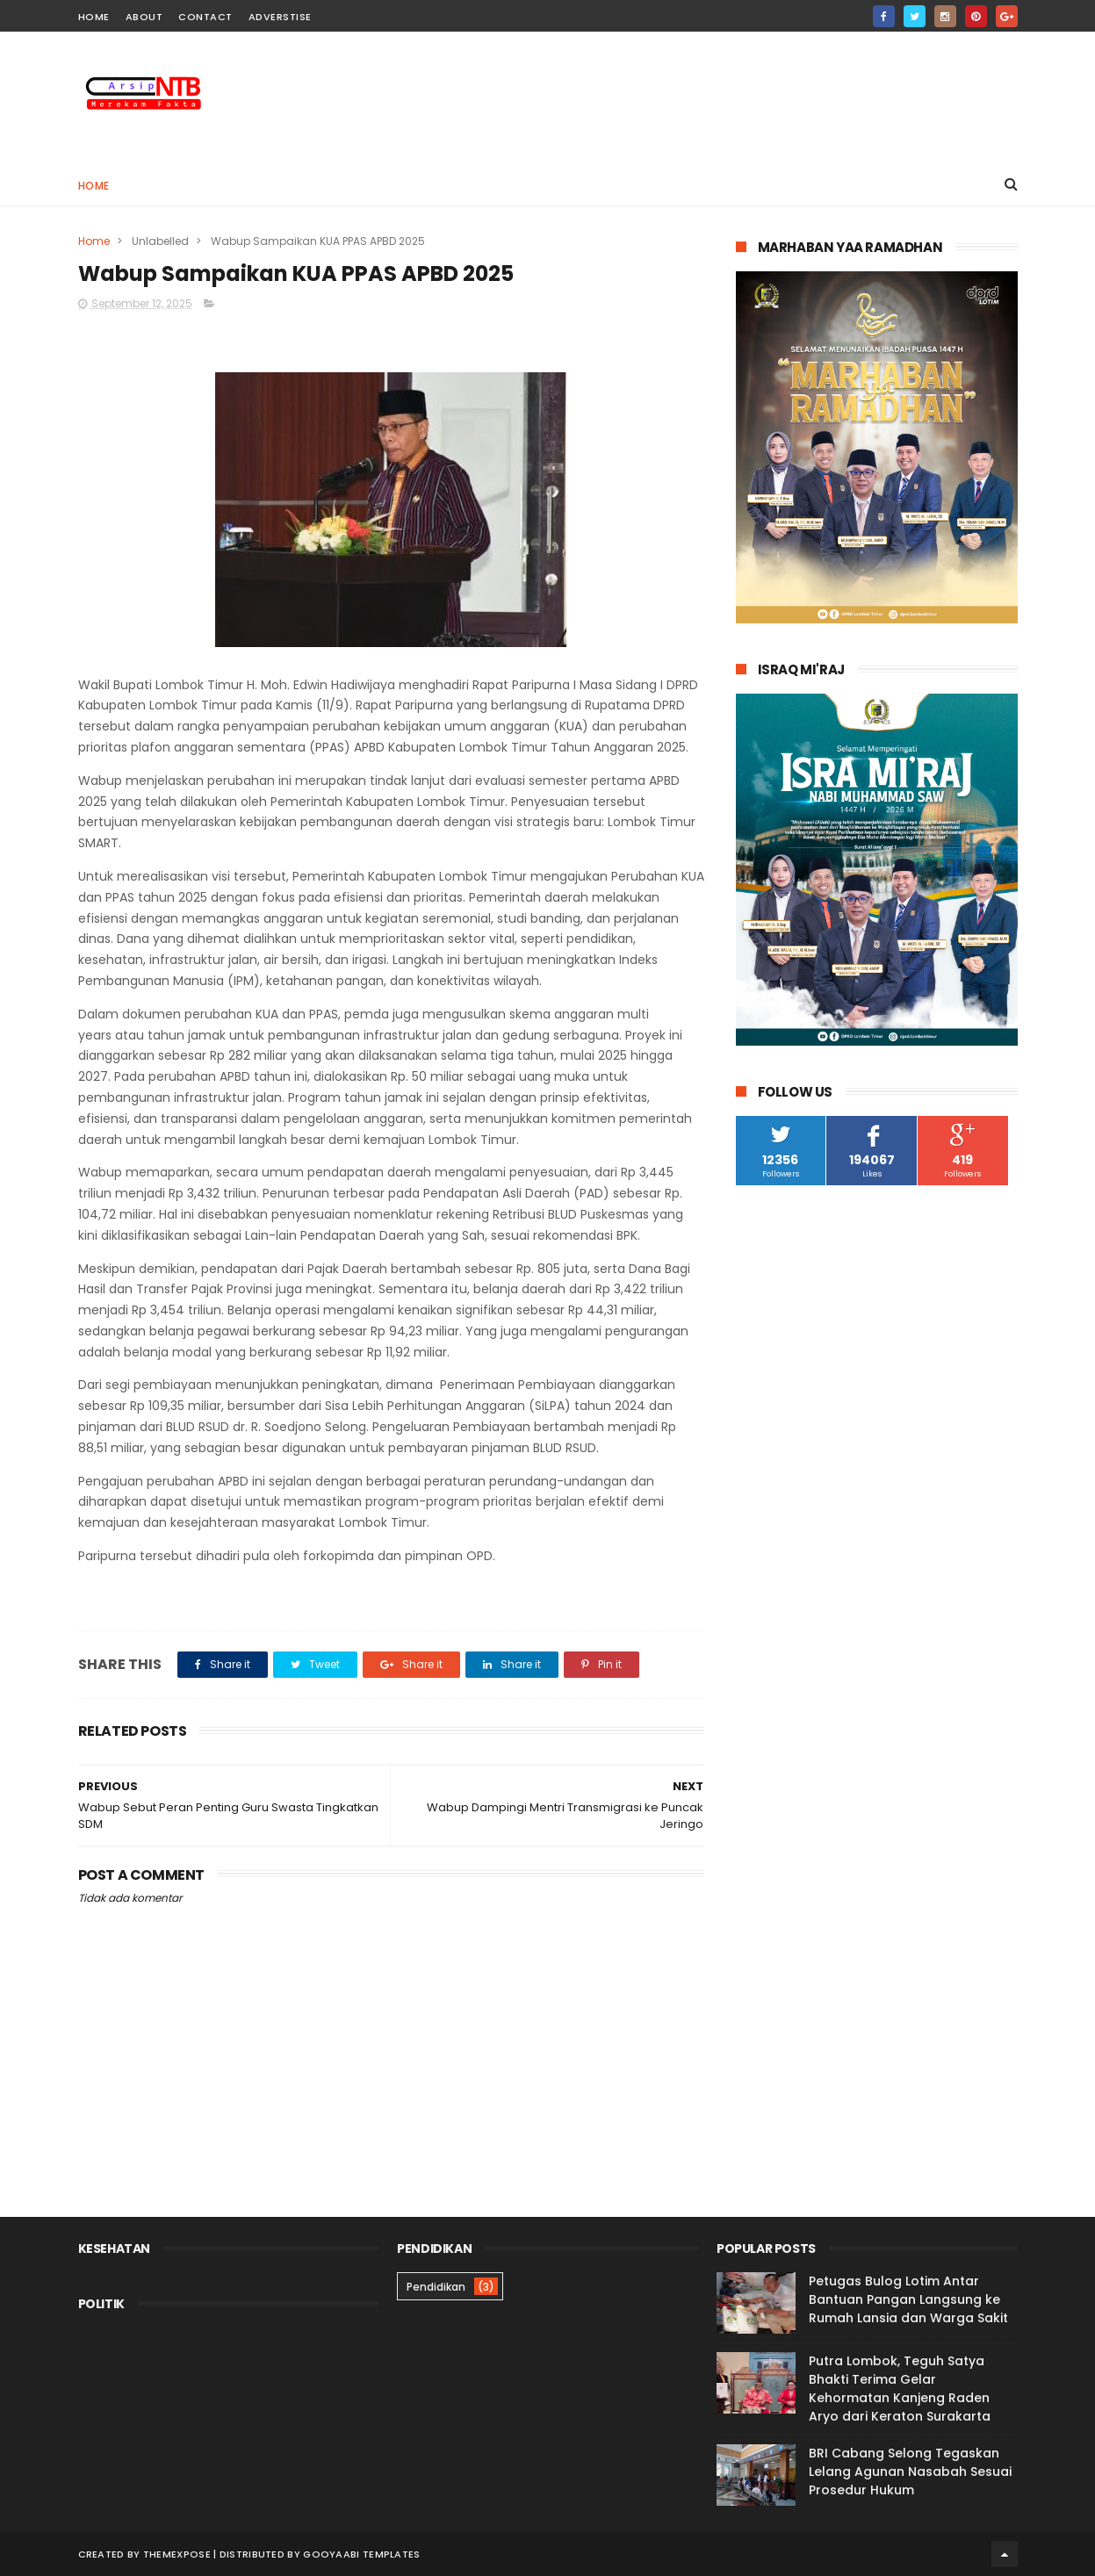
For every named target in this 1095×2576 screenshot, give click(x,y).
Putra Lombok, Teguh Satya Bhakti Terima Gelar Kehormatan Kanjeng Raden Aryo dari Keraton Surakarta (900, 2388)
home (94, 17)
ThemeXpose (177, 2554)
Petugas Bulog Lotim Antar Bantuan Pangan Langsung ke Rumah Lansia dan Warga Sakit (908, 2299)
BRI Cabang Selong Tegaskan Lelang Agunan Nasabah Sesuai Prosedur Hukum (910, 2471)
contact (205, 17)
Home (94, 185)
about (144, 17)
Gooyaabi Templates (361, 2554)
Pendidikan (436, 2286)
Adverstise (280, 17)
